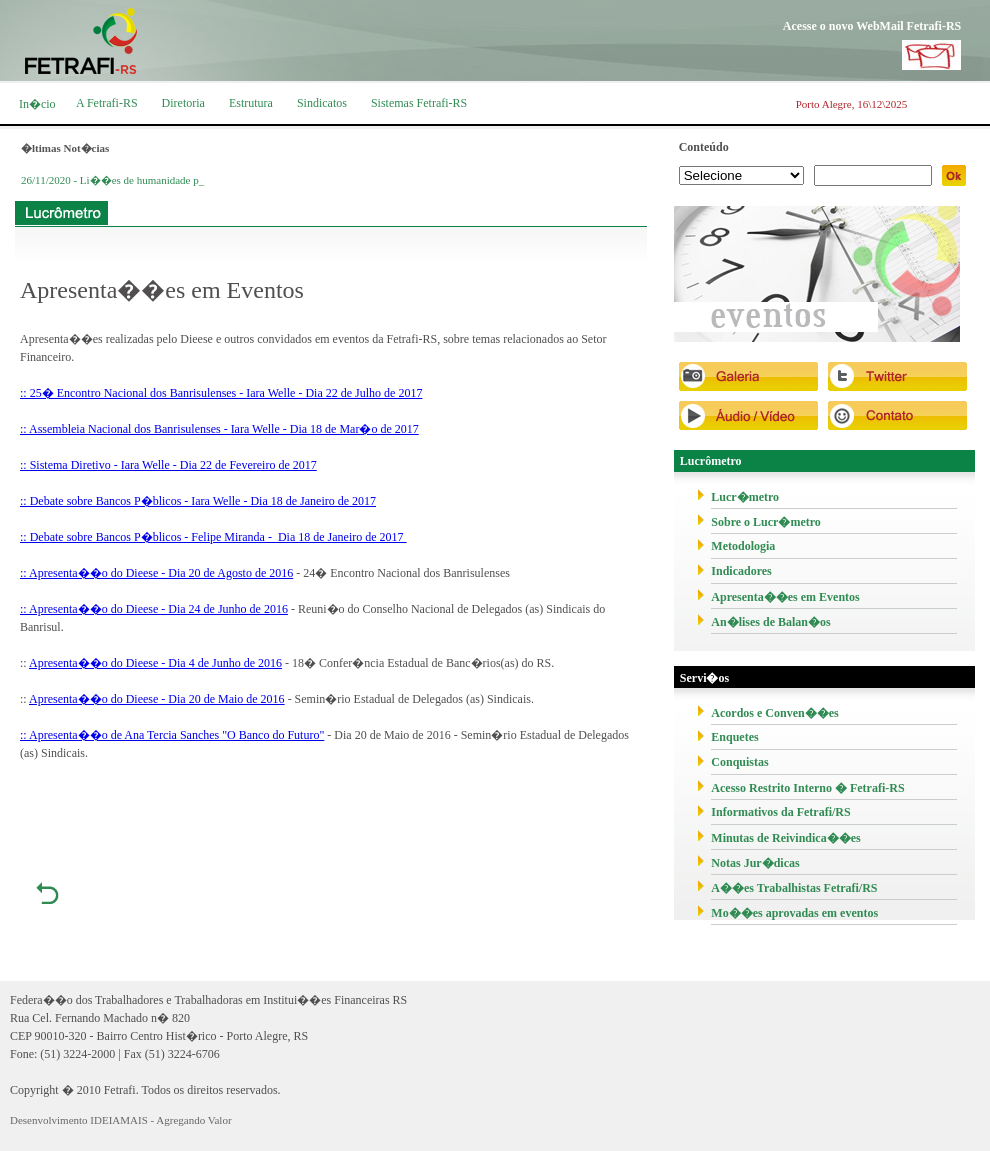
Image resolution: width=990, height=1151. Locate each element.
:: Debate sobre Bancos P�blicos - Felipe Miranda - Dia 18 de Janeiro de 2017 (213, 537)
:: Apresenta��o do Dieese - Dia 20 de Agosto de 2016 (156, 573)
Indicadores (741, 571)
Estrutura (251, 103)
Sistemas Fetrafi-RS (419, 103)
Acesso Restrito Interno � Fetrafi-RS (807, 788)
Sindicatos (322, 103)
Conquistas (739, 762)
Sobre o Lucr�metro (766, 522)
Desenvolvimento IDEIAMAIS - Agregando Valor (121, 1120)
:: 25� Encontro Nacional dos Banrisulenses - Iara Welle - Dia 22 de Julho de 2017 (221, 393)
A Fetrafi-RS (107, 103)
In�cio (37, 104)
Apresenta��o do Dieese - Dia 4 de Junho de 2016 (155, 663)
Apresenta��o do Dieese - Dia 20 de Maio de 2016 (157, 699)
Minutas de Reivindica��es (785, 838)
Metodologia (743, 546)
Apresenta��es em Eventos (785, 597)
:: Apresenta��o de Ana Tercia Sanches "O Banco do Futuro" (172, 735)
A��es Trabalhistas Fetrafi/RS (794, 888)
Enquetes (734, 737)
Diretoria (183, 103)
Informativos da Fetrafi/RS (780, 812)
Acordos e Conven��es (774, 713)
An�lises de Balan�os (770, 622)
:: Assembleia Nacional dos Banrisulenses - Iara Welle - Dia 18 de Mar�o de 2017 (219, 429)
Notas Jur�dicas (755, 863)
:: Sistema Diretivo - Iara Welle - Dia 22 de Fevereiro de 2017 (168, 465)
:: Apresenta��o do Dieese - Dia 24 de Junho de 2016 (154, 609)
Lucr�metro (745, 497)
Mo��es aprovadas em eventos (794, 913)
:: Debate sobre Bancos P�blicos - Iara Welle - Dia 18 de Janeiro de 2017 (198, 501)
